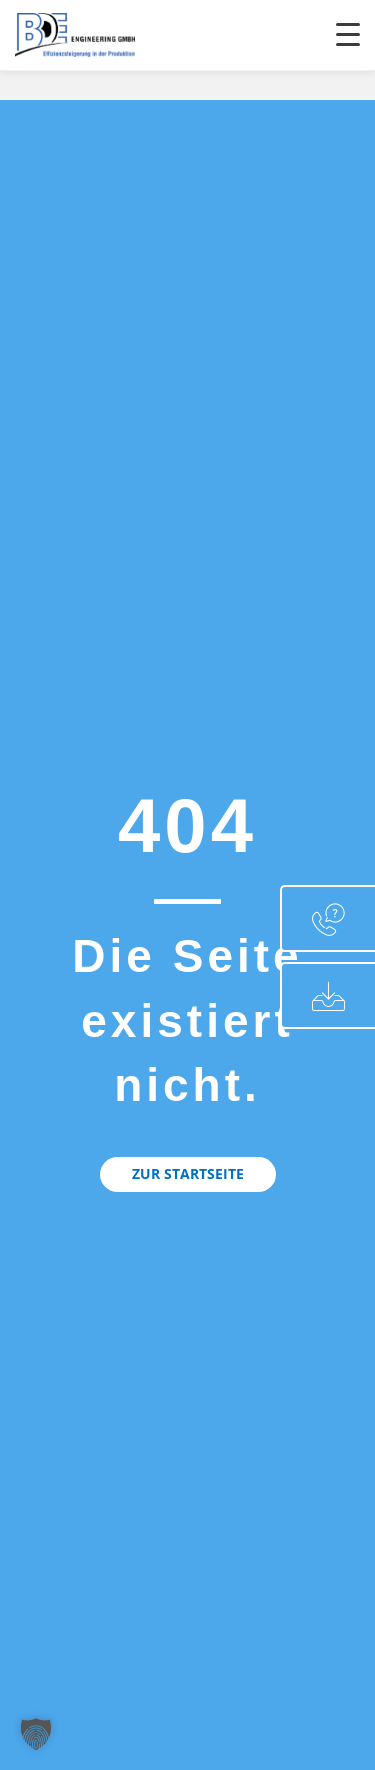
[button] (188, 1174)
